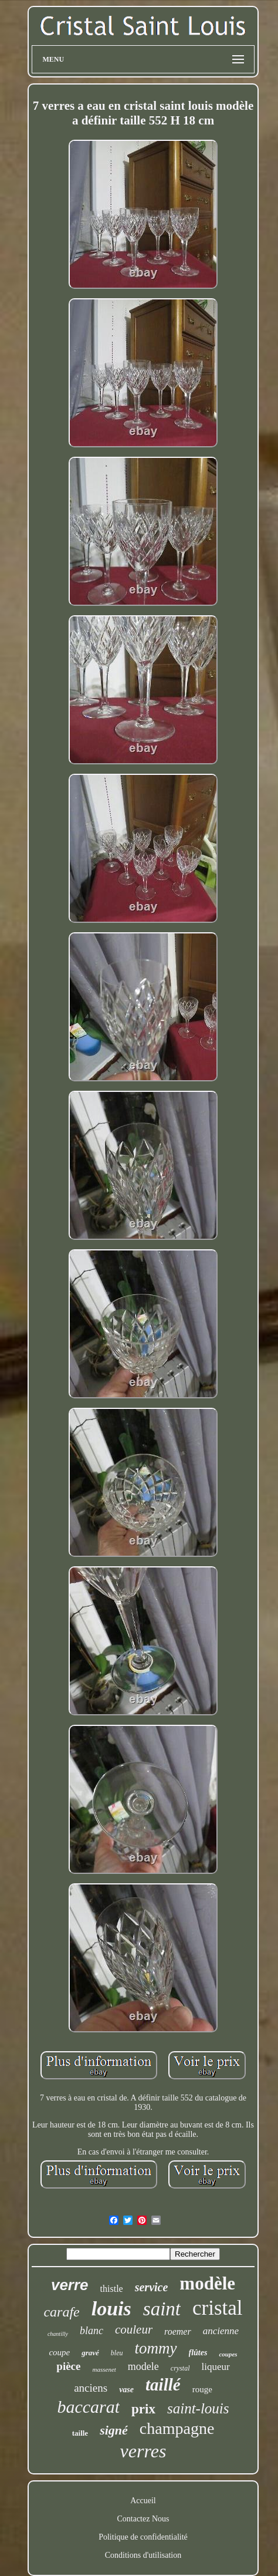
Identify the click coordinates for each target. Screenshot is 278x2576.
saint (162, 2308)
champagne (177, 2428)
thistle (111, 2289)
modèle (207, 2283)
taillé (163, 2384)
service (151, 2287)
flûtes (198, 2352)
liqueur (215, 2366)
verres (143, 2451)
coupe (59, 2352)
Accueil (143, 2500)
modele (143, 2366)
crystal (180, 2368)
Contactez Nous (143, 2518)
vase (126, 2389)
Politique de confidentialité (143, 2537)
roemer (177, 2331)
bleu (117, 2353)
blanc (91, 2330)
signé (114, 2430)
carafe (61, 2311)
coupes (228, 2354)
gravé (90, 2352)
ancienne (221, 2330)
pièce (68, 2366)
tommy (156, 2348)
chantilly (58, 2334)
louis (111, 2308)
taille (80, 2433)
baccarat (88, 2406)
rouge (202, 2389)
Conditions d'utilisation (143, 2555)
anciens (90, 2388)
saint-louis (198, 2408)
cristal (217, 2308)
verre (70, 2285)
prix (143, 2409)
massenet (104, 2369)
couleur (133, 2329)
